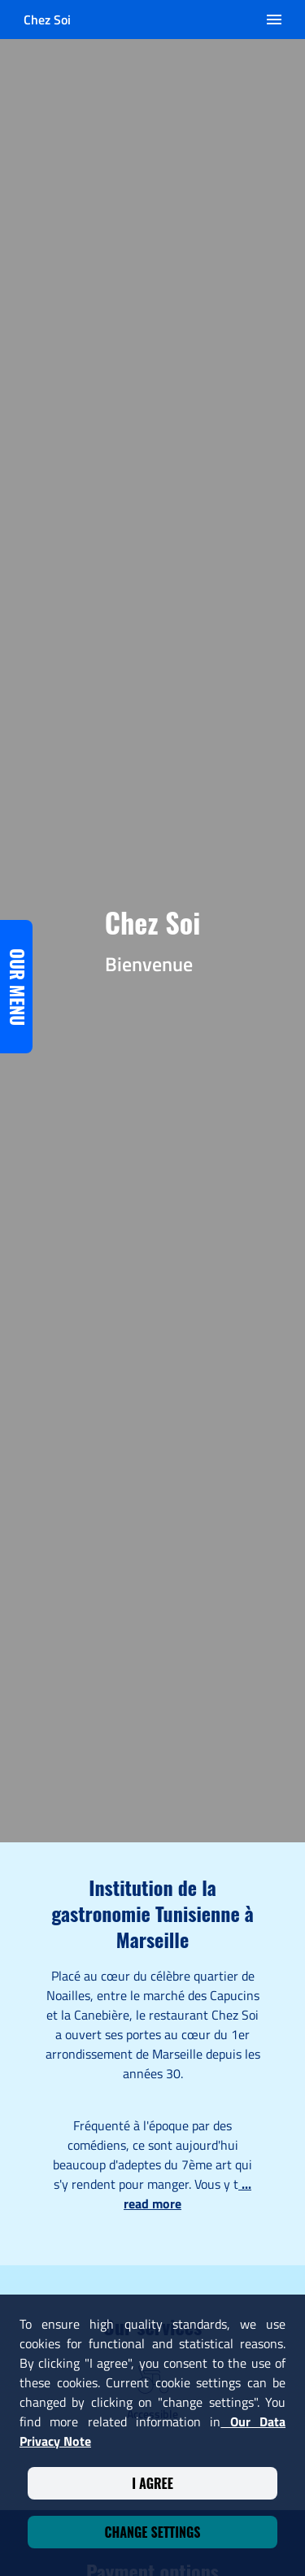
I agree (152, 2483)
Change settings (152, 2532)
